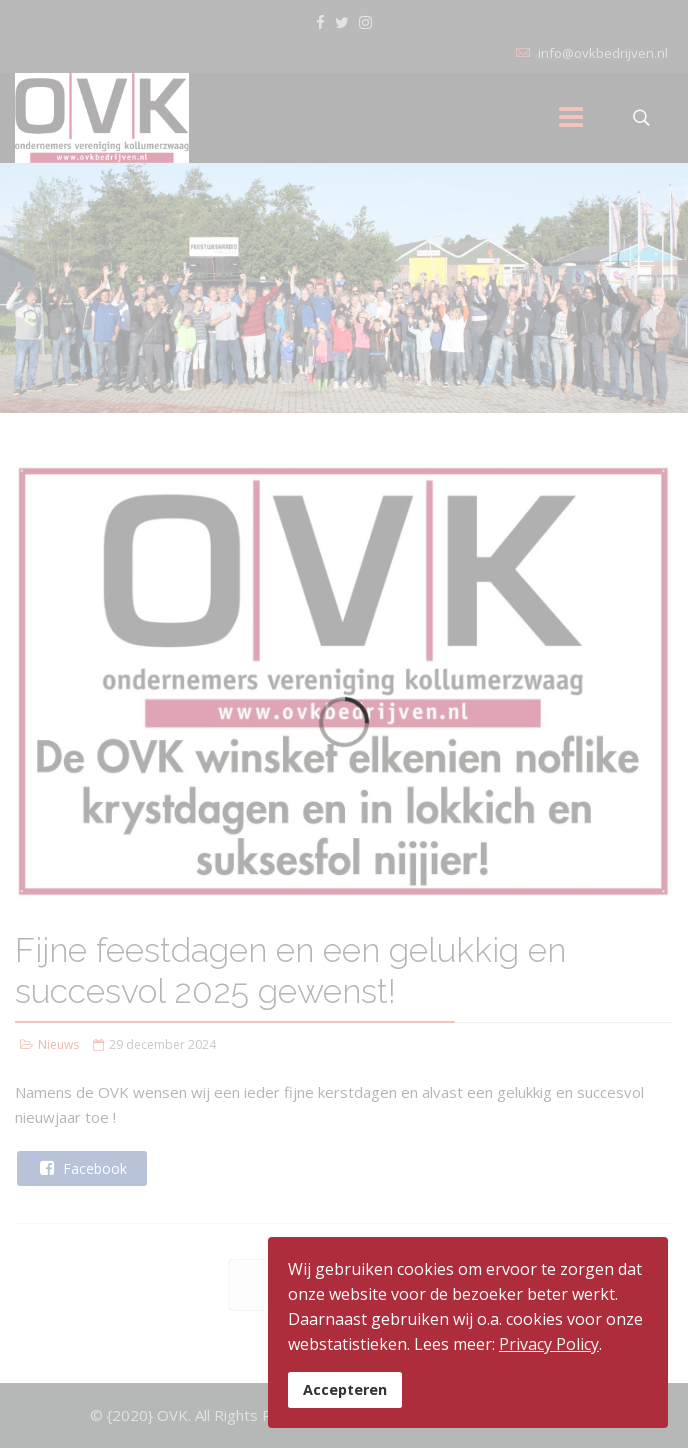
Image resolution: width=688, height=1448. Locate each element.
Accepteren (345, 1389)
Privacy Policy (549, 1344)
